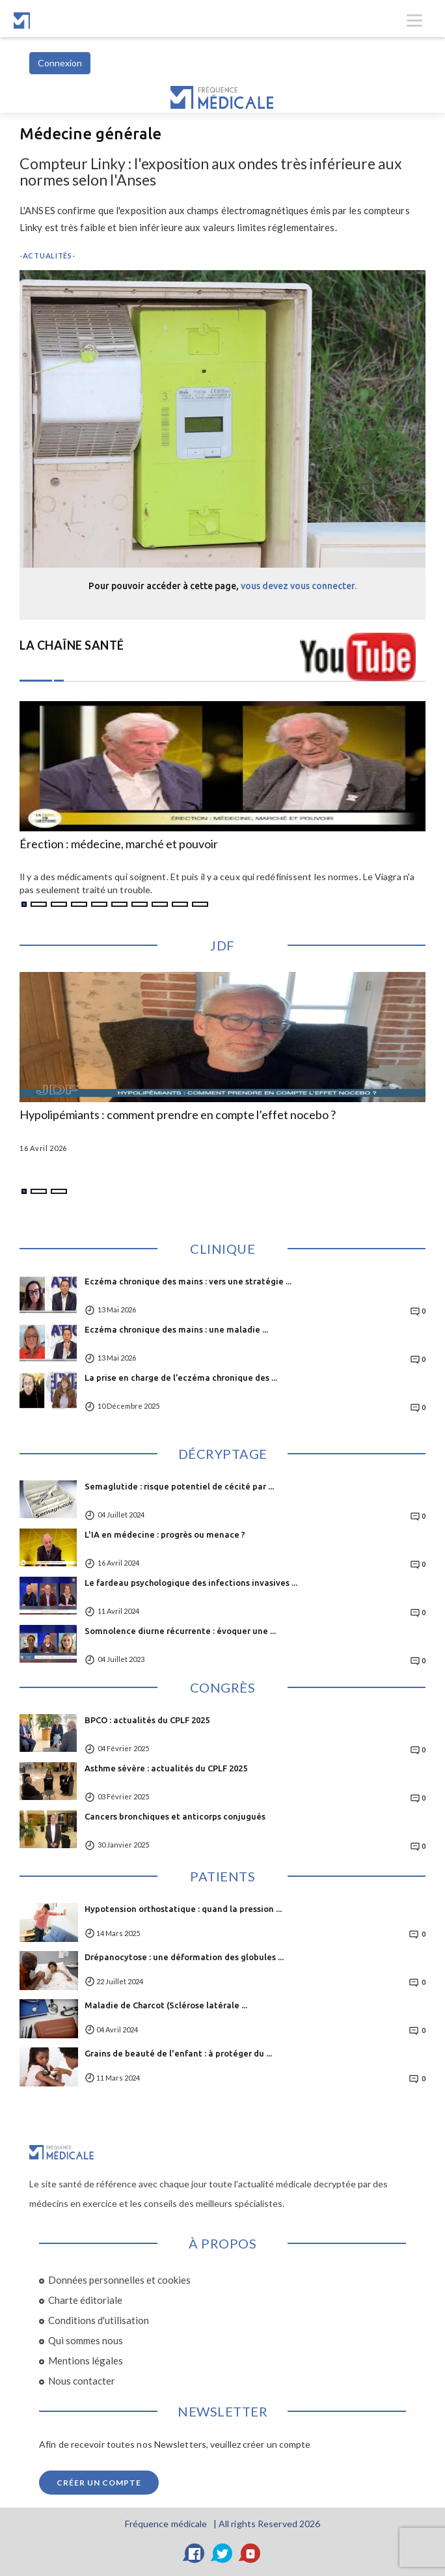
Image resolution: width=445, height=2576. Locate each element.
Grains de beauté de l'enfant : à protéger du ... (178, 2053)
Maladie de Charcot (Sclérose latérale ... (166, 2005)
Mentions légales (85, 2360)
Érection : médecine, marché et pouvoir (119, 844)
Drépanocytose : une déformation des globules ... (184, 1956)
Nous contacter (81, 2381)
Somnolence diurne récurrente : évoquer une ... (180, 1630)
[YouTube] (250, 2553)
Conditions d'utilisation (98, 2320)
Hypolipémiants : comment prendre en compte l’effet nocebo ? (178, 1115)
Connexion (60, 62)
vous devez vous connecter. (299, 586)
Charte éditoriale (85, 2300)
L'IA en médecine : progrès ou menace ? (165, 1534)
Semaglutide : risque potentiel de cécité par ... (179, 1486)
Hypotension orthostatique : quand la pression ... (183, 1908)
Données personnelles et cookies (119, 2280)
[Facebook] (194, 2553)
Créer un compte (99, 2482)
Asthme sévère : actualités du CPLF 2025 (166, 1768)
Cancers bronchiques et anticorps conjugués (175, 1816)
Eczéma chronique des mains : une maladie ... (176, 1329)
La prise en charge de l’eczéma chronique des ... (181, 1377)
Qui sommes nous (85, 2340)
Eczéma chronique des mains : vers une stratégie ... (188, 1281)
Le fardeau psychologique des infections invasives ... (191, 1582)
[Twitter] (222, 2553)
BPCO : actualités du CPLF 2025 (147, 1719)
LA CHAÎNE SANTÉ (72, 645)
